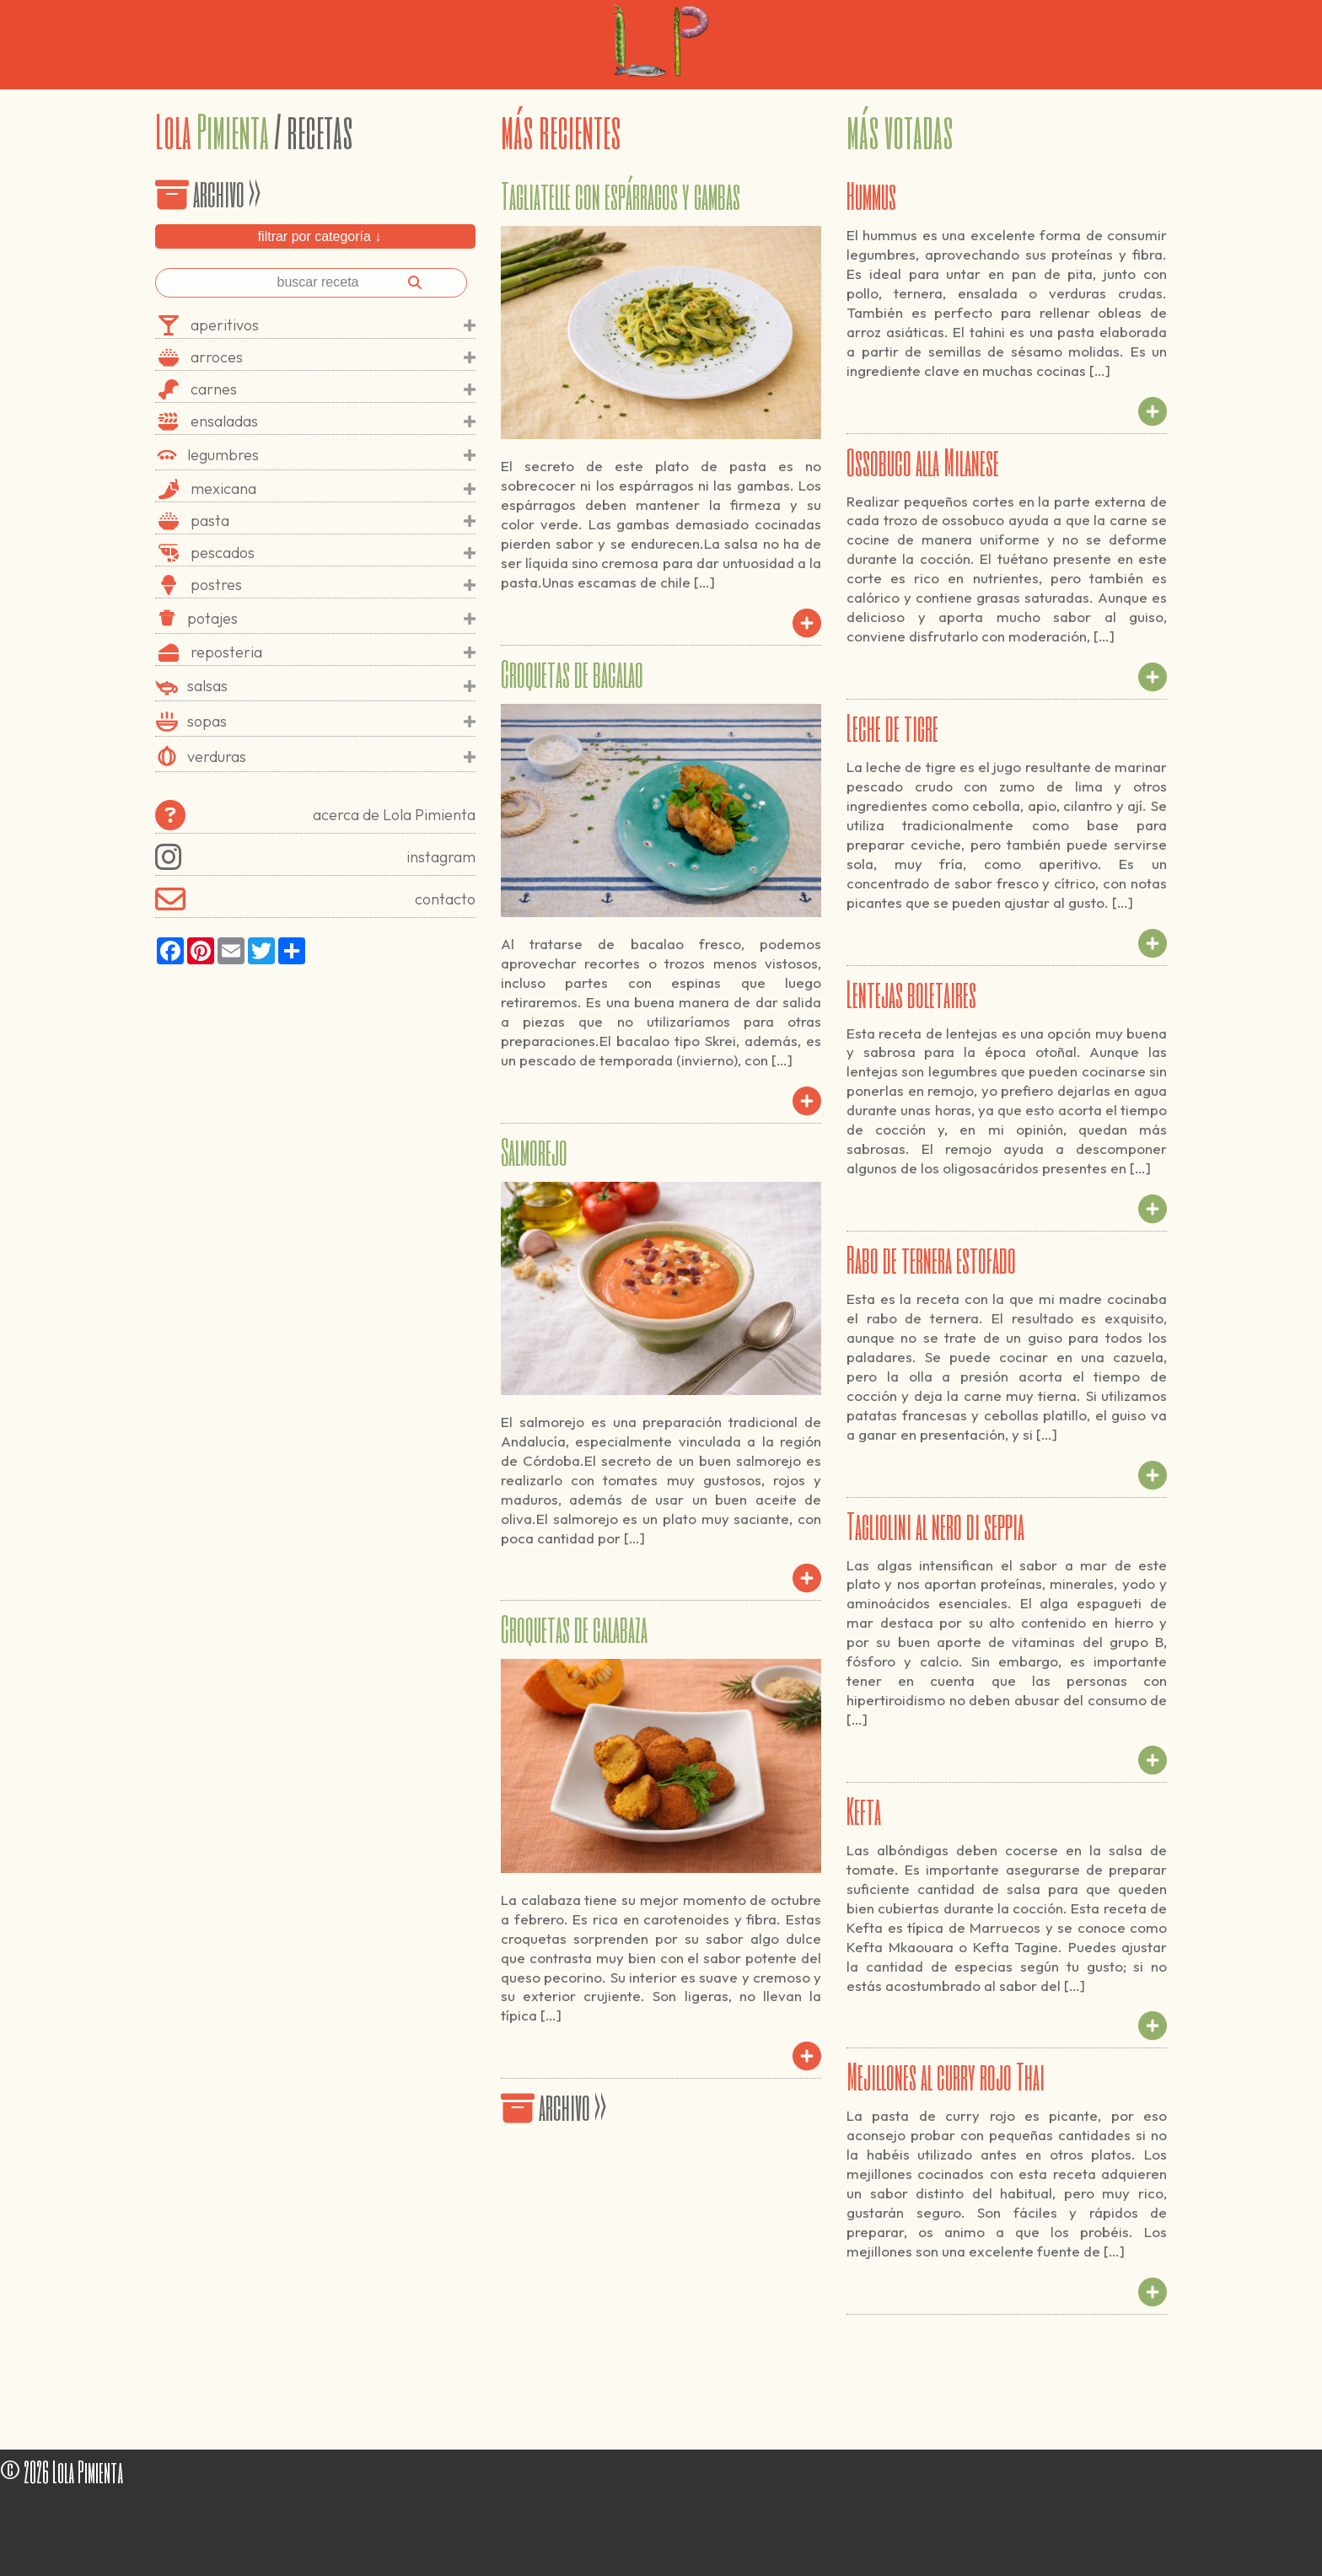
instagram (315, 857)
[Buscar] (415, 282)
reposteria (333, 652)
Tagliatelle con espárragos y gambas (620, 195)
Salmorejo (534, 1151)
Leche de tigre (892, 727)
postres (333, 585)
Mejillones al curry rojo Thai (945, 2075)
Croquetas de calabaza (574, 1628)
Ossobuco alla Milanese (922, 461)
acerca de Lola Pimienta (315, 815)
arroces (333, 357)
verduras (331, 757)
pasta (333, 521)
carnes (333, 389)
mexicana (333, 489)
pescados (333, 553)
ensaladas (333, 421)
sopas (331, 721)
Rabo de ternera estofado (931, 1258)
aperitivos (333, 325)
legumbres (331, 455)
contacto (315, 899)
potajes (331, 618)
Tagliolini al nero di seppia (935, 1525)
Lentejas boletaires (911, 993)
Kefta (863, 1810)
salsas (331, 686)
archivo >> (208, 192)
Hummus (871, 195)
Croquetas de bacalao (572, 673)
